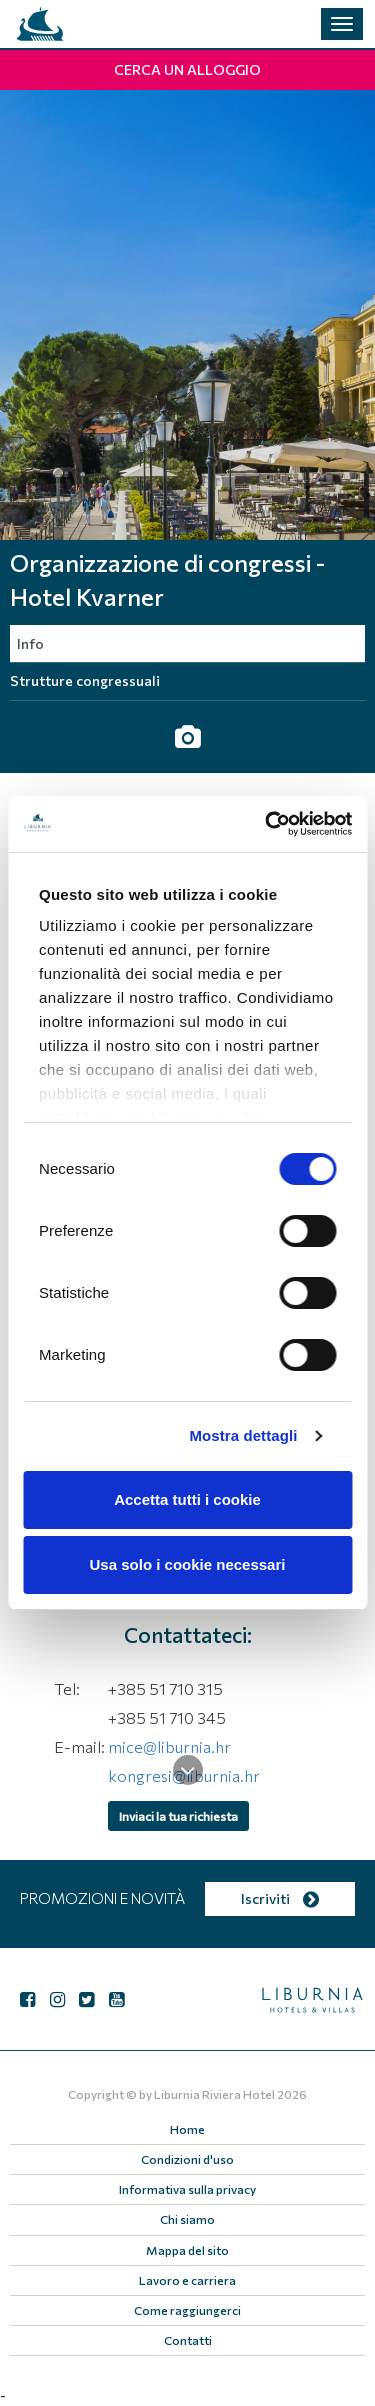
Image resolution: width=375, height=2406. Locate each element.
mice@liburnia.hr (169, 1746)
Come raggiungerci (187, 2310)
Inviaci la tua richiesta (178, 1816)
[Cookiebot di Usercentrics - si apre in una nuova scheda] (267, 824)
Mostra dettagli (243, 1435)
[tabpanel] (187, 315)
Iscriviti (279, 1898)
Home (187, 2129)
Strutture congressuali (85, 680)
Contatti (188, 2340)
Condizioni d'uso (187, 2159)
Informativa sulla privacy (187, 2189)
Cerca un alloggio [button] (187, 69)
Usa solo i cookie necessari (188, 1564)
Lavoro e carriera (187, 2280)
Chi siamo (187, 2219)
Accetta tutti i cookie (187, 1499)
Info (30, 643)
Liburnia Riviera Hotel (214, 2094)
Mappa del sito (187, 2250)
